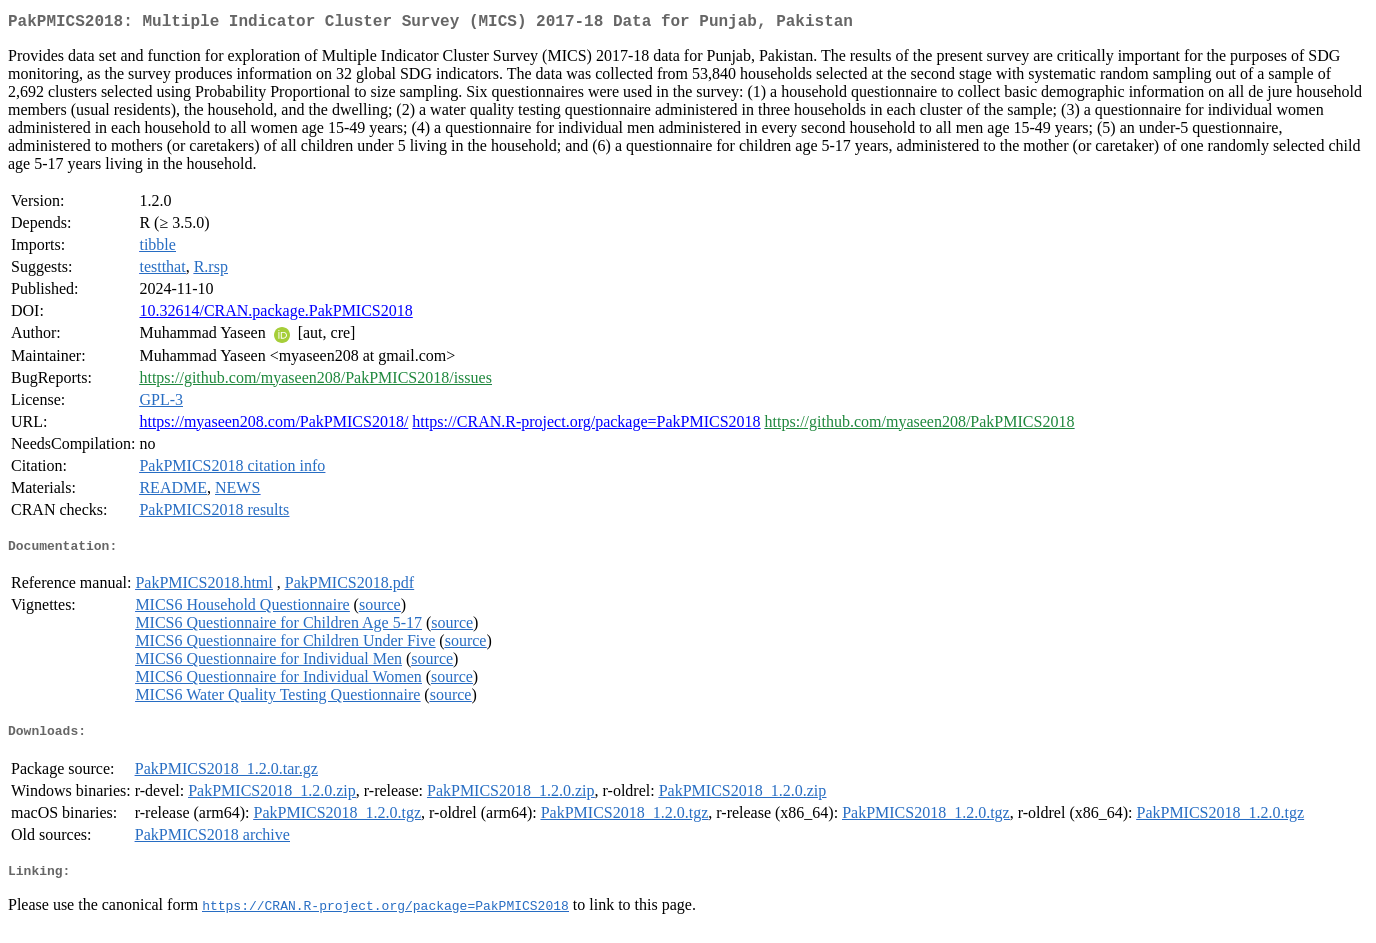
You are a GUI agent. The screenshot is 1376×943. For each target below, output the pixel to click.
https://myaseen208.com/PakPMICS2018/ (273, 425)
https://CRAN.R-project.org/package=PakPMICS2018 (586, 425)
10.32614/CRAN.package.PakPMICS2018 (275, 314)
